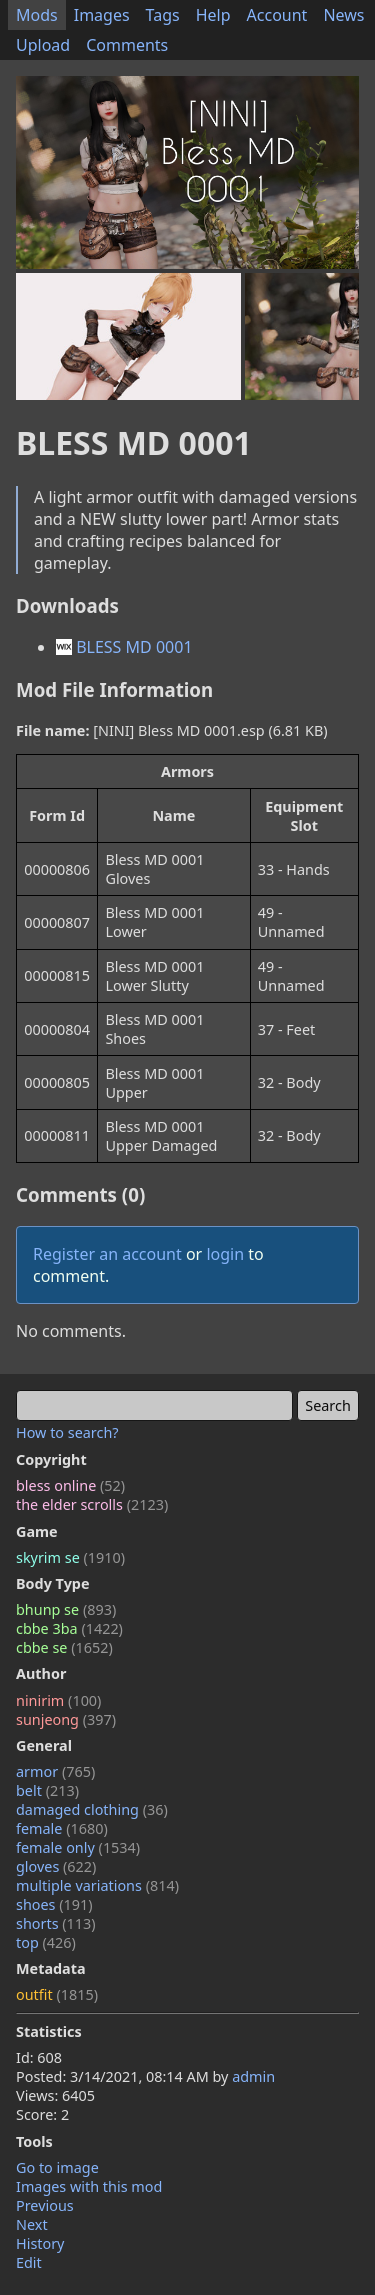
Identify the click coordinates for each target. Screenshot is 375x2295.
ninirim (58, 1700)
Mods (37, 15)
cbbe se (64, 1647)
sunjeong (66, 1719)
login (225, 1254)
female (62, 1828)
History (40, 2243)
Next (32, 2224)
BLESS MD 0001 (124, 647)
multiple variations (97, 1885)
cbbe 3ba (69, 1628)
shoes (54, 1904)
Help (213, 15)
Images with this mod (89, 2186)
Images (102, 15)
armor (55, 1771)
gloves (56, 1866)
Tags (163, 15)
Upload (43, 45)
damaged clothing (92, 1809)
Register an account (107, 1254)
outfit (57, 1994)
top (46, 1942)
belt (47, 1790)
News (343, 15)
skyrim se (70, 1557)
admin (253, 2076)
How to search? (67, 1432)
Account (277, 15)
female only (78, 1847)
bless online (70, 1485)
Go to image (57, 2167)
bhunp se (66, 1609)
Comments (127, 45)
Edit (29, 2262)
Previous (45, 2205)
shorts (56, 1923)
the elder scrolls (92, 1504)
